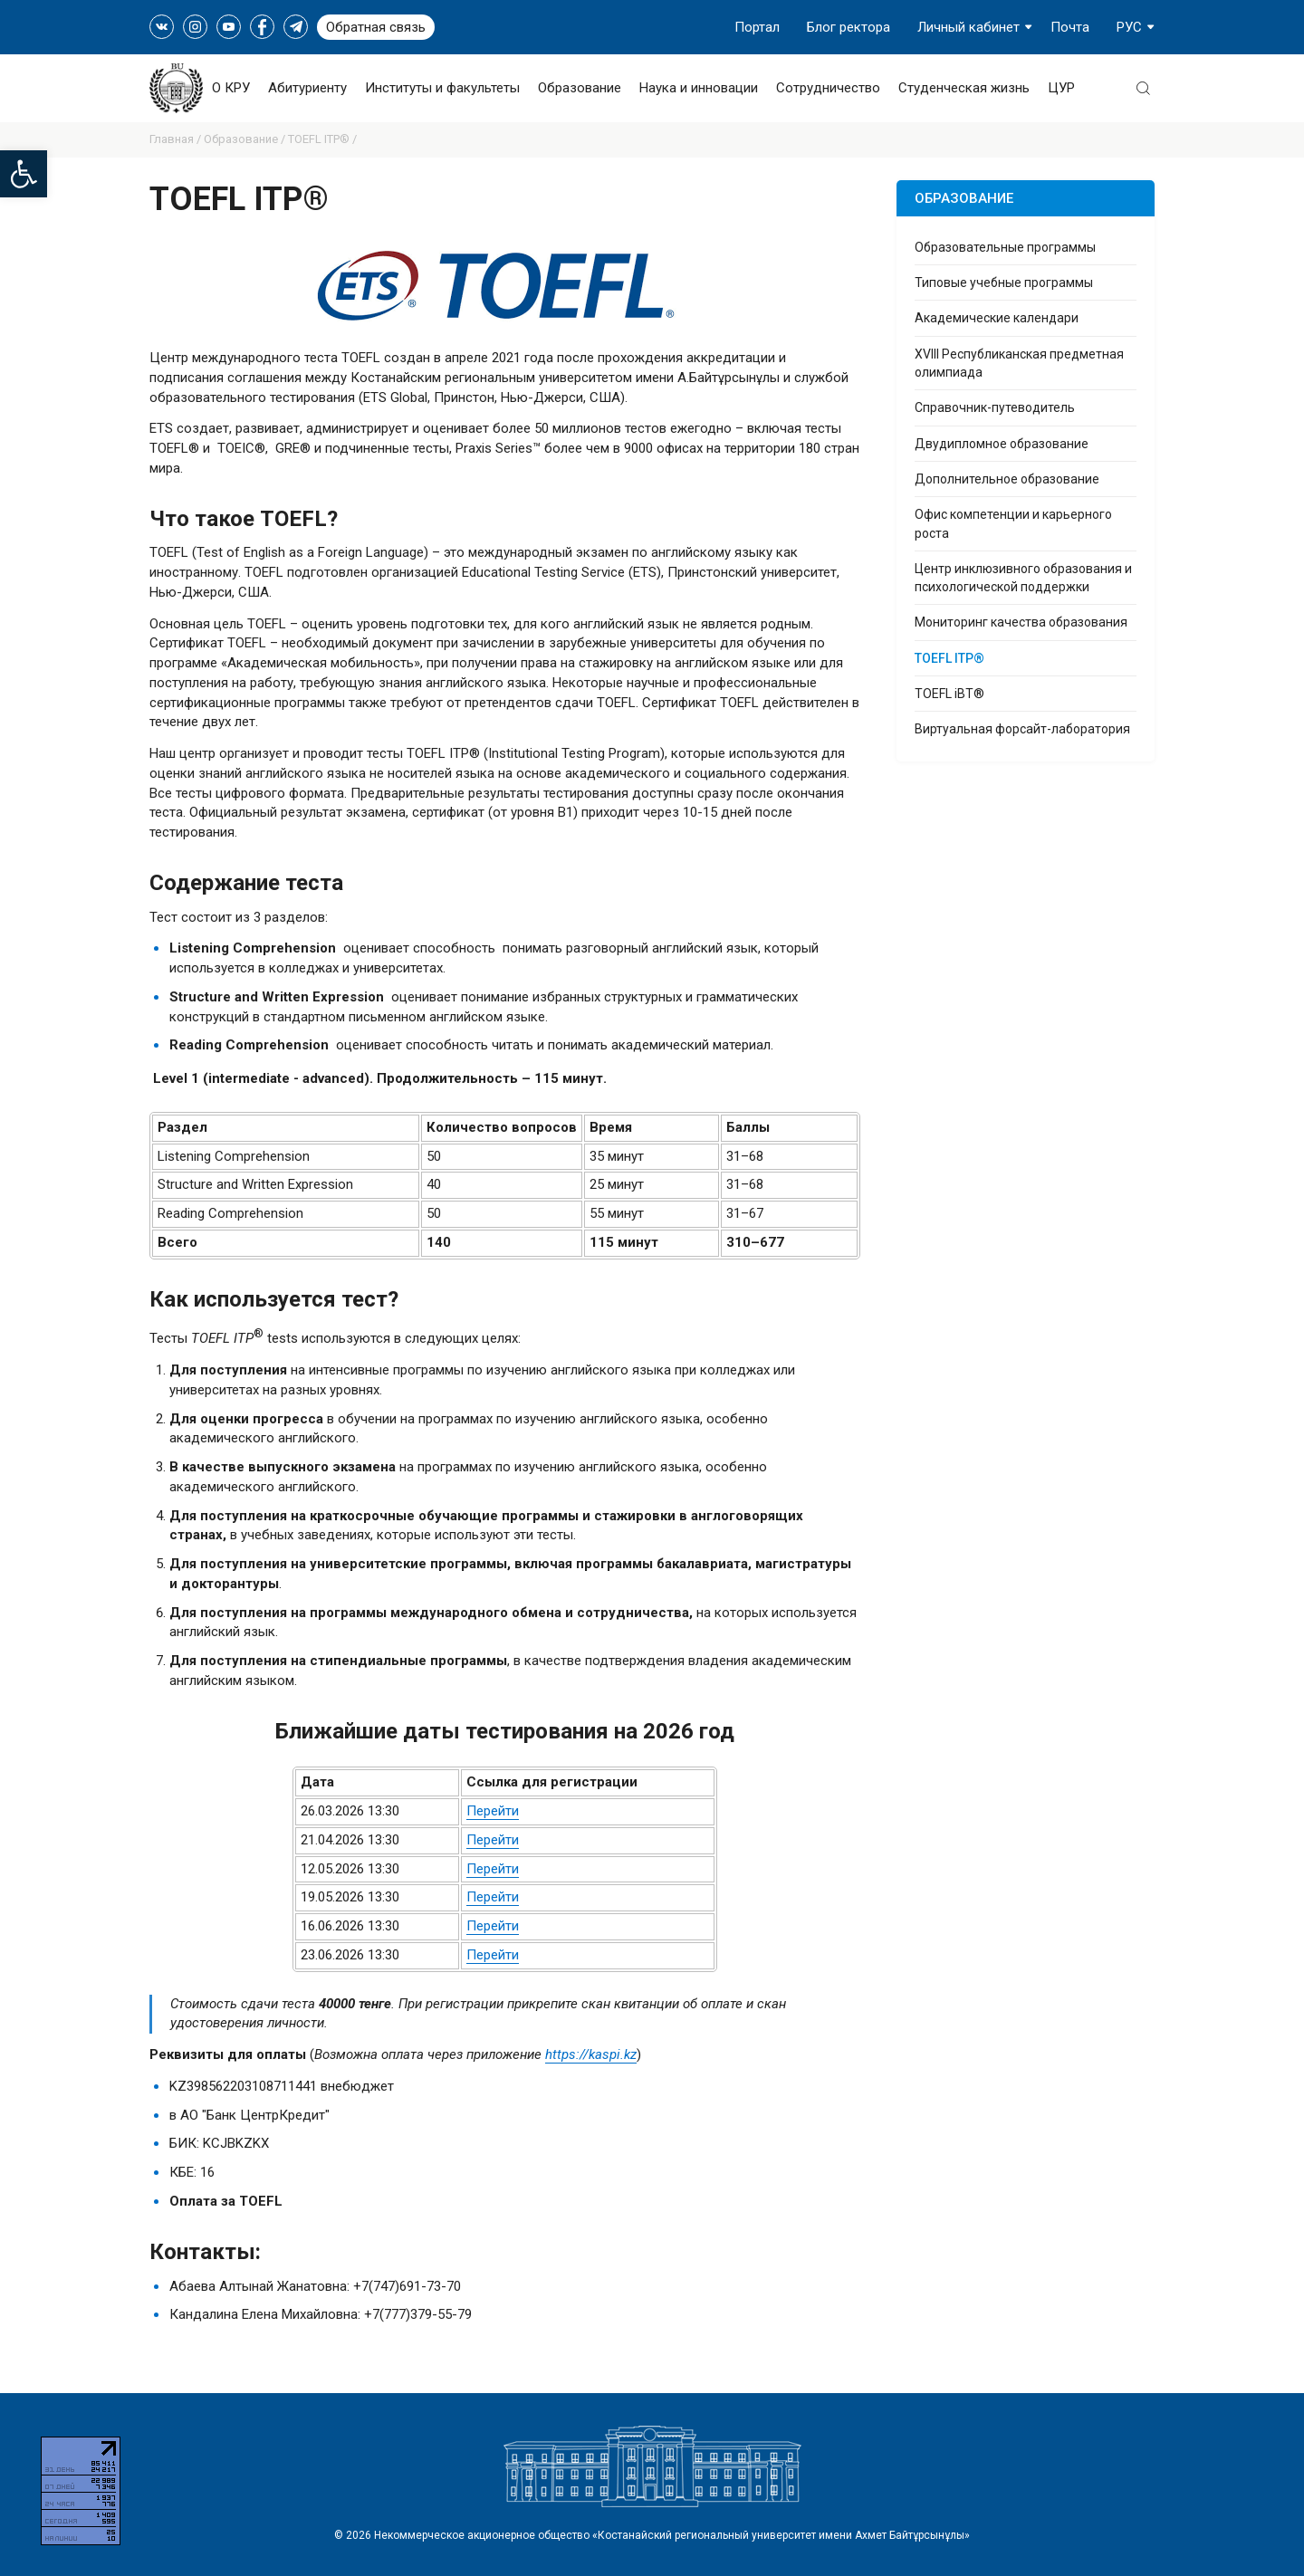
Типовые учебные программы (1004, 282)
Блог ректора (848, 27)
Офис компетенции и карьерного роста (1013, 523)
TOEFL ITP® (949, 658)
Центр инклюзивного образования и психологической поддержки (1023, 577)
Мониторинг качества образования (1021, 622)
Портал (757, 27)
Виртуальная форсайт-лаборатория (1022, 729)
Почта (1069, 27)
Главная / (176, 139)
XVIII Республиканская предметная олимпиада (1019, 363)
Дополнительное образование (1007, 479)
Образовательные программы (1005, 247)
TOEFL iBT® (949, 693)
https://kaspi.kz (591, 2054)
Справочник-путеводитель (995, 407)
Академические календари (997, 318)
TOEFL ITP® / (322, 139)
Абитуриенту (307, 88)
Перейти (492, 1811)
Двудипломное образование (1001, 443)
